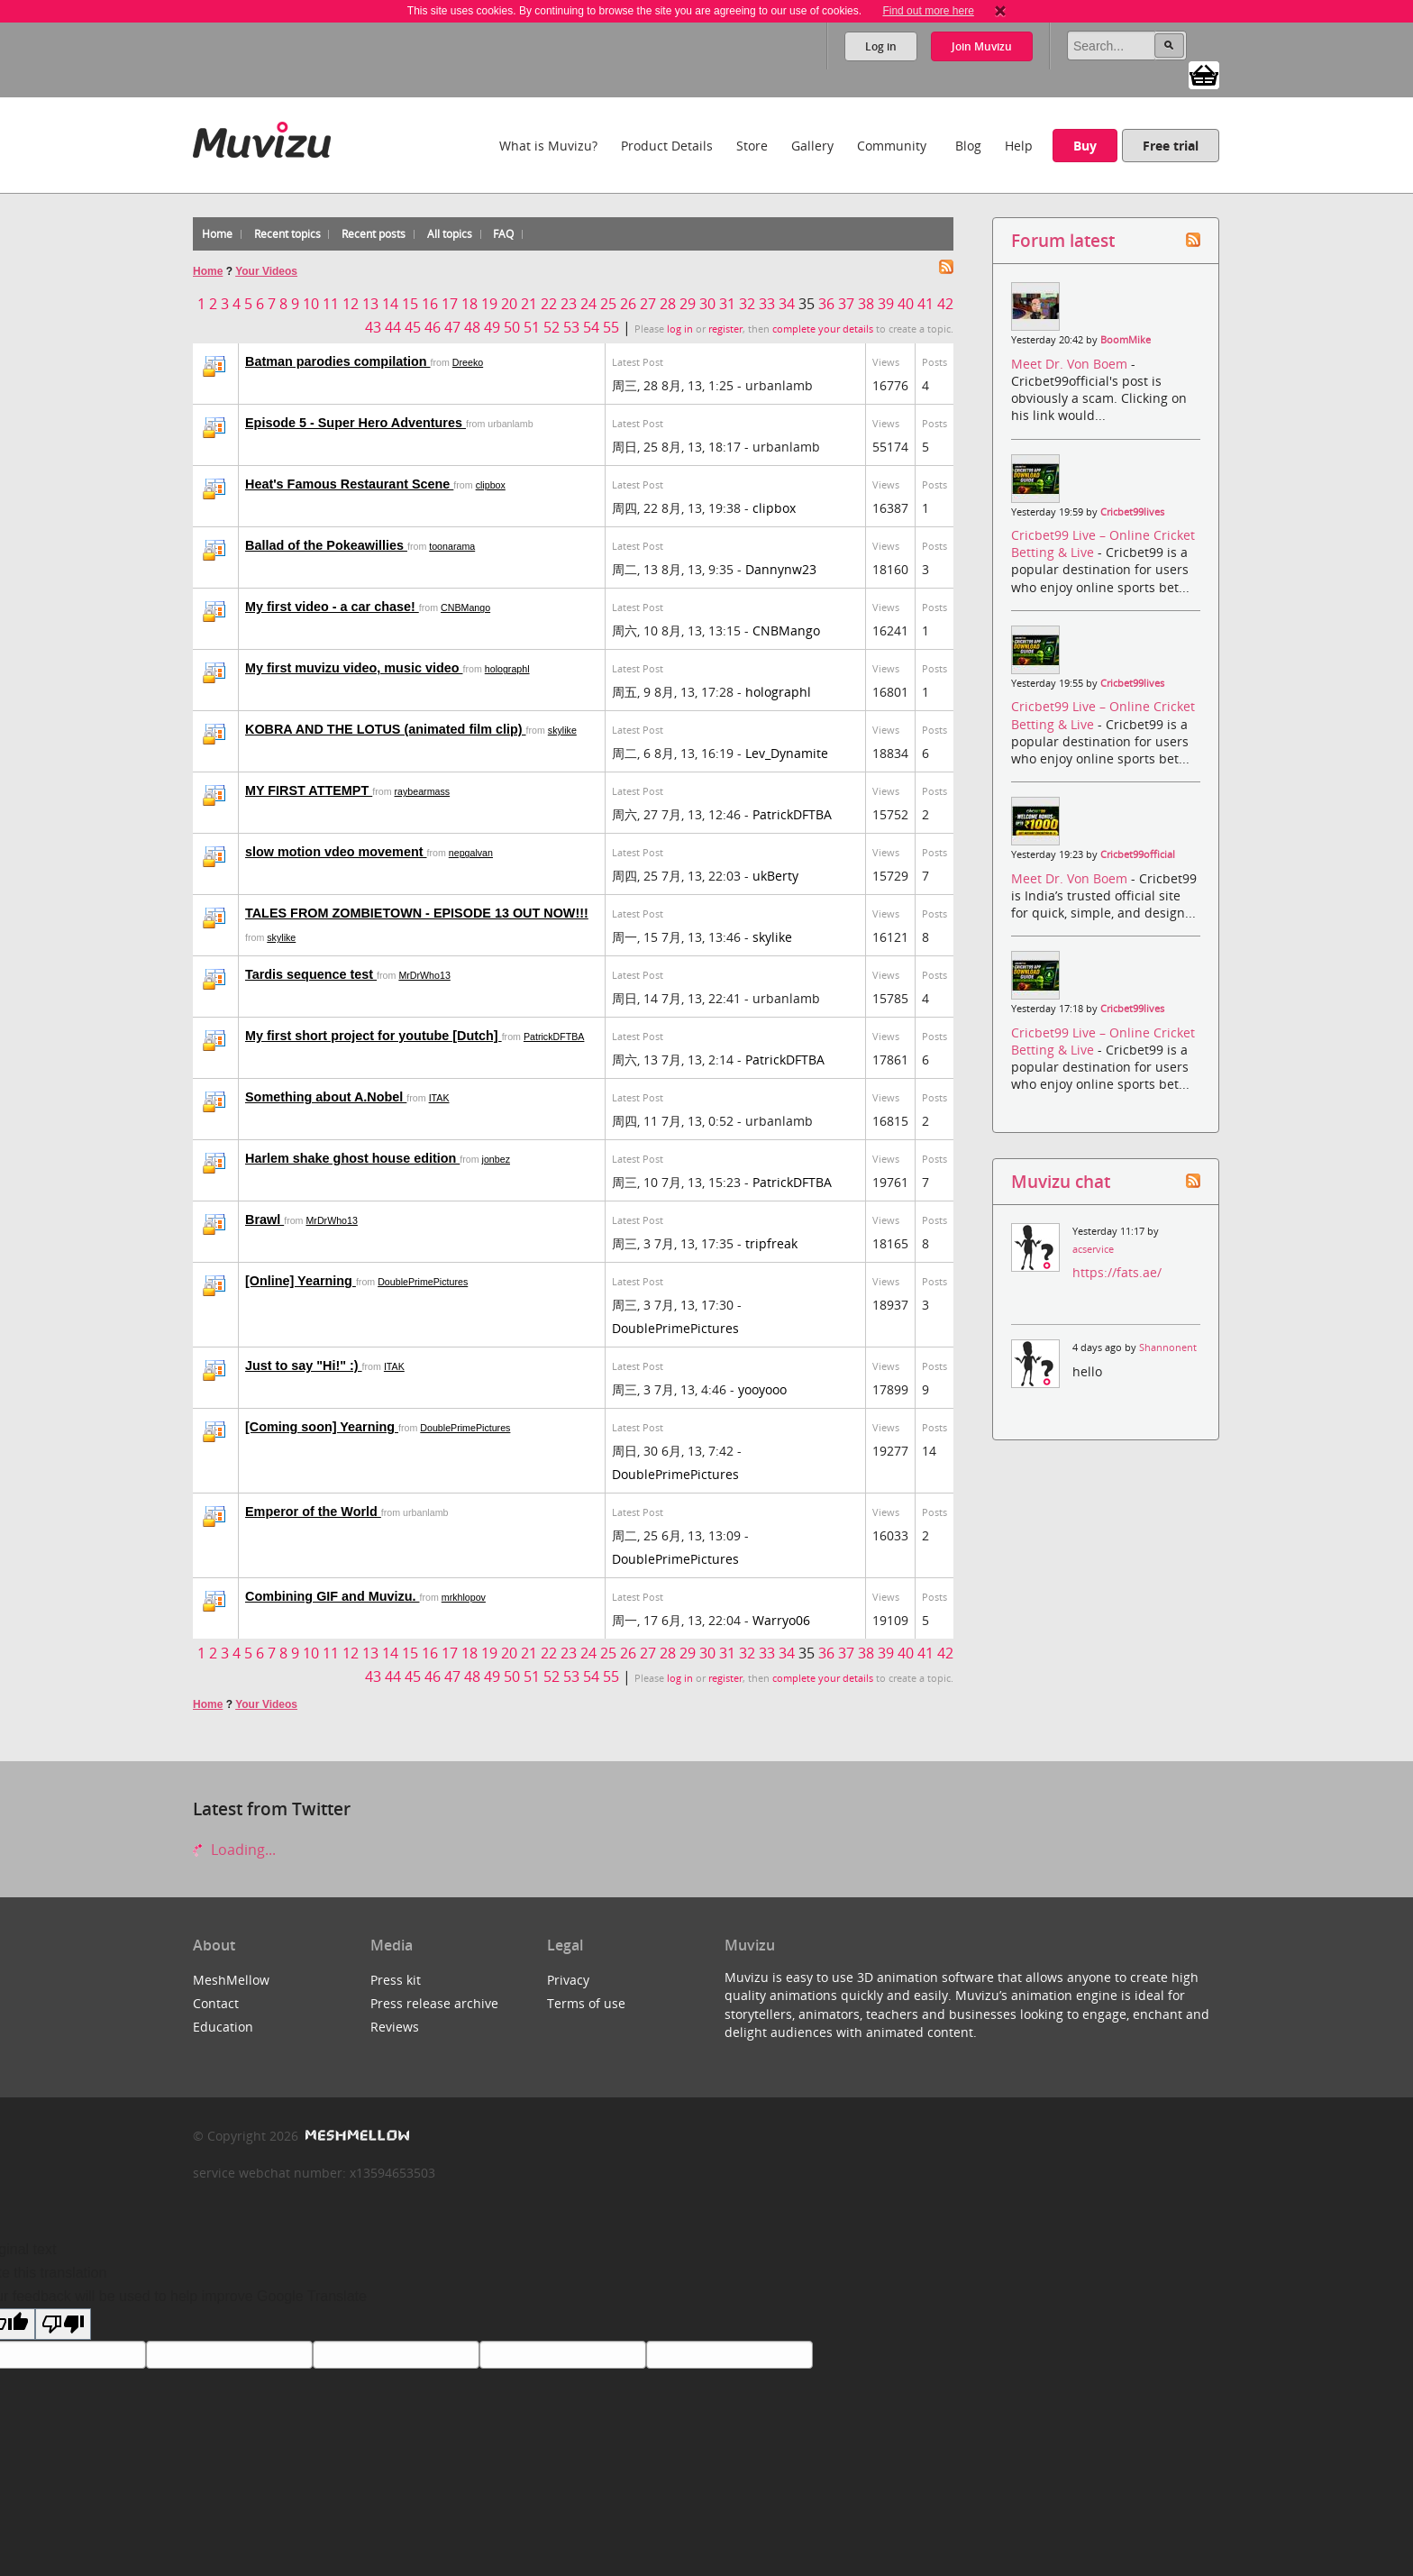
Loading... (234, 1849)
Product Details (667, 145)
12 (350, 304)
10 (311, 304)
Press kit (395, 1979)
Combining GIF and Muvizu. (332, 1596)
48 (472, 327)
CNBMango (465, 607)
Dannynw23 (780, 569)
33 (767, 304)
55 (611, 327)
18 (469, 304)
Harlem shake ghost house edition (352, 1158)
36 (826, 304)
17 (450, 304)
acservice (1093, 1249)
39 (886, 304)
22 (549, 304)
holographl (507, 668)
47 (452, 327)
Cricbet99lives (1132, 512)
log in (680, 329)
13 (370, 304)
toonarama (452, 546)
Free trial (1171, 145)
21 (529, 304)
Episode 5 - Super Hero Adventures (355, 423)
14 (390, 304)
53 (571, 327)
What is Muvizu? (548, 145)
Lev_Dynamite (786, 753)
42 (945, 304)
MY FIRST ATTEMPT (308, 790)
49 (492, 327)
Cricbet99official (1137, 854)
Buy (1085, 145)
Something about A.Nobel (325, 1097)
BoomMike (1125, 339)
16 (430, 304)
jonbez (496, 1159)
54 (591, 327)
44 (393, 327)
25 (608, 304)
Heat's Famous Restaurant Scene (349, 484)
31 (727, 304)
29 (687, 304)
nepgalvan (471, 852)
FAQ (503, 234)
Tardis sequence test (311, 974)
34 (787, 304)
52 (551, 327)
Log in (881, 46)
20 (509, 304)
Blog (968, 145)
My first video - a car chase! (332, 606)
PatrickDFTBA (792, 814)
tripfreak (771, 1243)
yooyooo (762, 1389)
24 (588, 304)
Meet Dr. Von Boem (1071, 363)
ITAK (439, 1097)
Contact (216, 2003)
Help (1019, 145)
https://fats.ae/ (1117, 1272)
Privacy (568, 1979)
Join (982, 46)
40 (906, 304)
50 (512, 327)
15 (410, 304)
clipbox (491, 485)
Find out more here (927, 11)
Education (223, 2026)
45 (413, 327)
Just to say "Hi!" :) (303, 1365)
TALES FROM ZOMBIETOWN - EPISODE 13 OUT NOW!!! (416, 913)
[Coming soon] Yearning (321, 1427)
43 (373, 327)
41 (925, 304)
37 (846, 304)
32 (747, 304)
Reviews (394, 2026)
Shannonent (1168, 1347)
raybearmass (423, 791)
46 (432, 327)
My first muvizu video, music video (354, 668)
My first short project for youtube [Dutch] (373, 1035)
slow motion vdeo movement (336, 852)
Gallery (812, 145)
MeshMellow (231, 1979)
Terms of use (586, 2003)
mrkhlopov (464, 1597)
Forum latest (1063, 240)
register (725, 329)
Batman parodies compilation (338, 361)
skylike (562, 730)
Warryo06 (781, 1620)
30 (707, 304)
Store (752, 145)
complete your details (822, 329)
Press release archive (434, 2003)
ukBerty (775, 875)
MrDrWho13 (424, 975)
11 (331, 304)
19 (489, 304)
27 (648, 304)
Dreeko (467, 362)
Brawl (264, 1219)
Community (891, 145)
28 (668, 304)
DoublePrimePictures (423, 1281)
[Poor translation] (63, 2324)
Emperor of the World (313, 1511)
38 (866, 304)
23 (569, 304)
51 (532, 327)
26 (628, 304)
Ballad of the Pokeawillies (326, 545)
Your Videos (266, 271)
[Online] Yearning (300, 1281)
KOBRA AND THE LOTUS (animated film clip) (385, 729)
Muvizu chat (1060, 1181)
